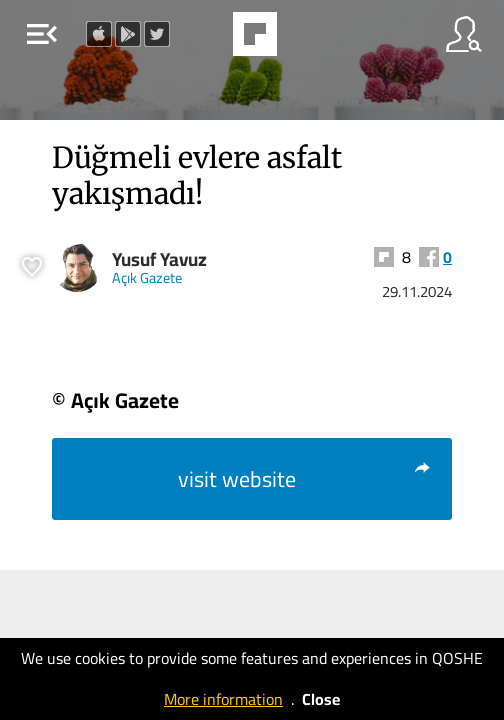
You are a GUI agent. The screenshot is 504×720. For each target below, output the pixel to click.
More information (223, 699)
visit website (305, 479)
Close (321, 699)
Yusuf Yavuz (159, 259)
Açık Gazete (147, 277)
